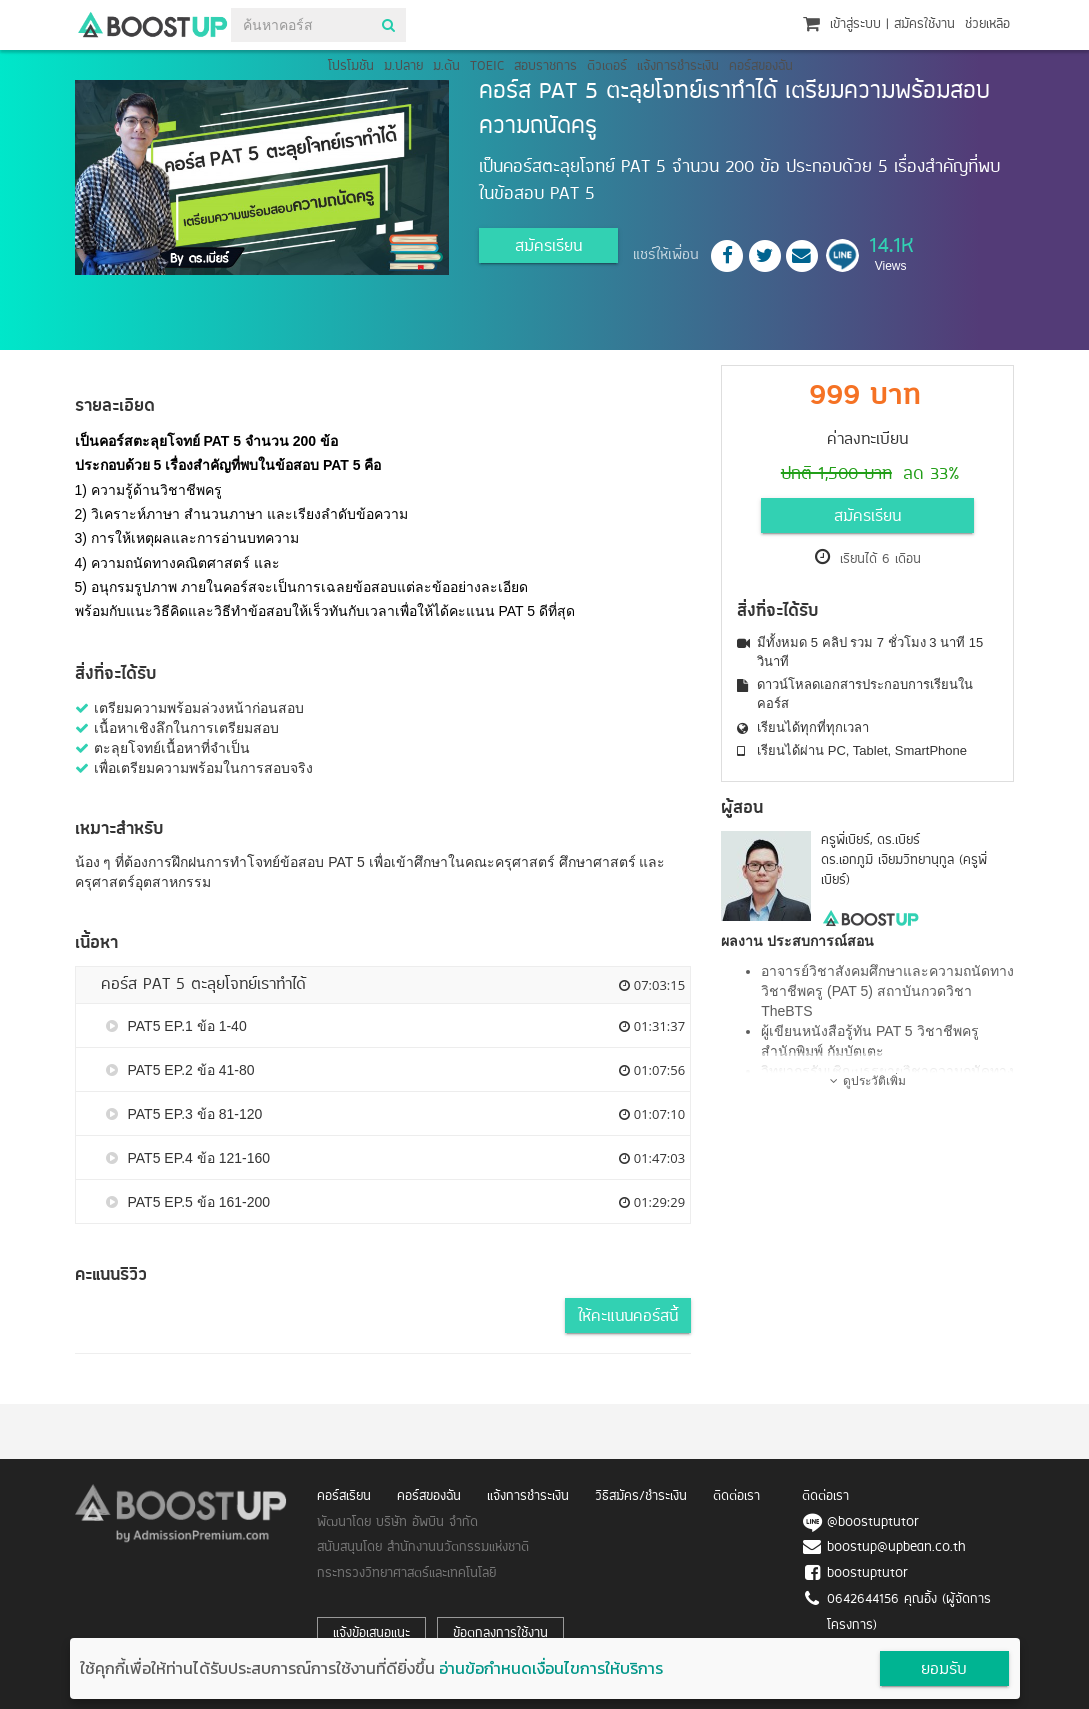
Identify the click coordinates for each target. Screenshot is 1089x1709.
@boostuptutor (873, 1522)
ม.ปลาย (403, 66)
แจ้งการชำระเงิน (678, 66)
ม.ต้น (446, 66)
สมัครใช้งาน (924, 24)
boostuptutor (867, 1573)
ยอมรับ (944, 1670)
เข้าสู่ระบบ (855, 24)
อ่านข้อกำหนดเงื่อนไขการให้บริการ (551, 1668)
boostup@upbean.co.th (896, 1547)
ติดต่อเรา (736, 1496)
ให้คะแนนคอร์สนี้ (628, 1317)
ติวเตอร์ (607, 66)
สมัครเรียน (548, 247)
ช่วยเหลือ (987, 24)
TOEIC (487, 66)
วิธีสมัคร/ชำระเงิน (641, 1496)
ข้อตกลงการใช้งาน (500, 1633)
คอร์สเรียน (344, 1496)
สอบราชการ (545, 66)
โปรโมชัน (351, 66)
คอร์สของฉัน (761, 66)
